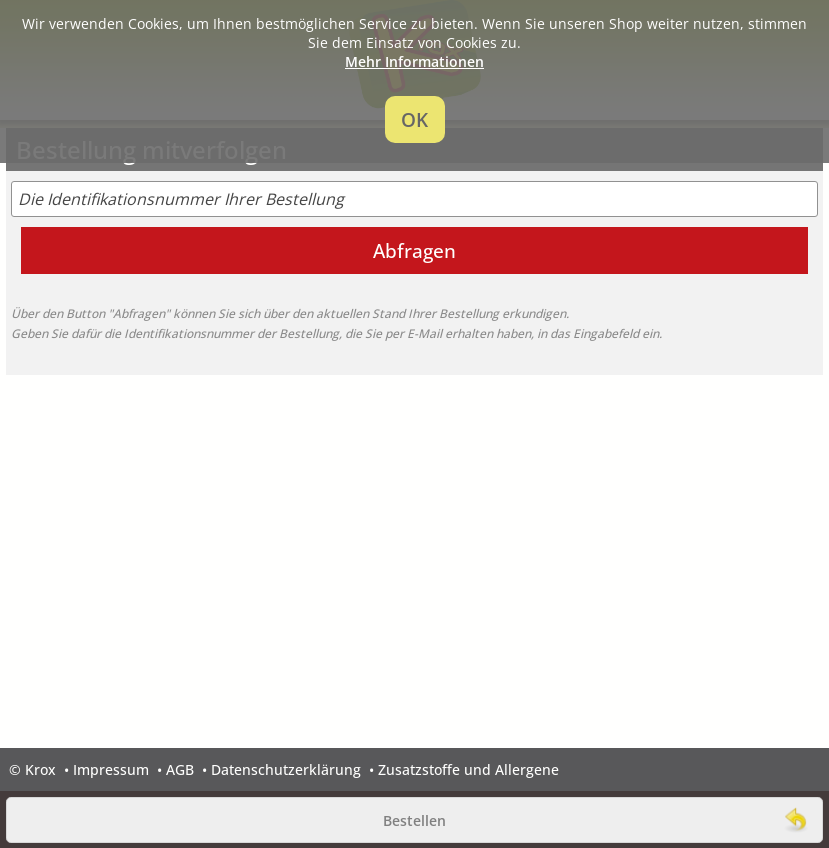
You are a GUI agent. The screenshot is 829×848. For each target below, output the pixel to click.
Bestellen (414, 820)
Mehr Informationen (414, 61)
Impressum (111, 769)
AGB (180, 769)
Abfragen (414, 250)
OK (414, 119)
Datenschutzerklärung (286, 769)
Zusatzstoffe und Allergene (468, 769)
